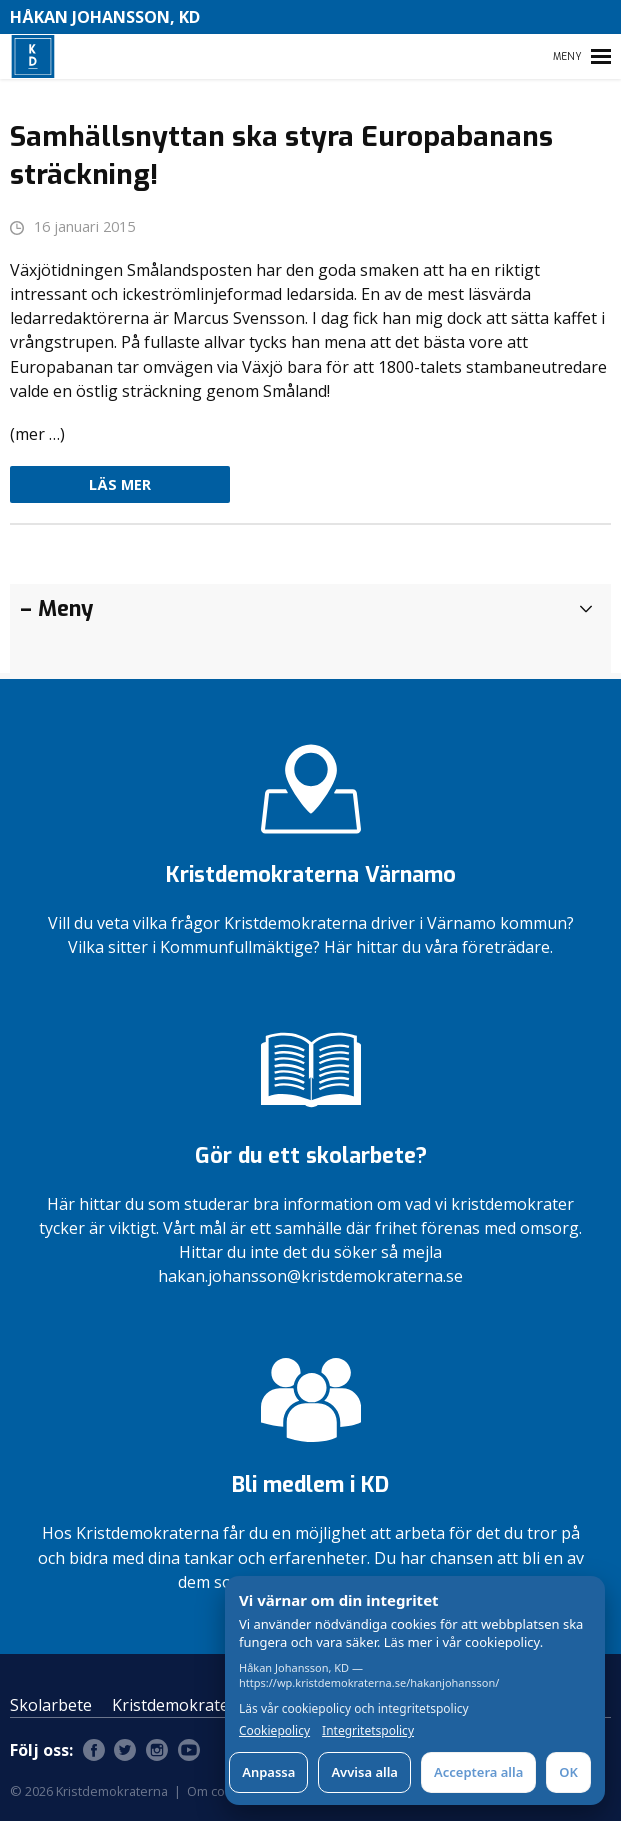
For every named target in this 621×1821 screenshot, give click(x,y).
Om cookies (222, 1791)
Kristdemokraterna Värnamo (220, 1705)
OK (568, 1772)
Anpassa (268, 1772)
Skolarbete (51, 1705)
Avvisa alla (364, 1772)
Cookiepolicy (274, 1731)
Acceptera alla (478, 1772)
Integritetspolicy (368, 1731)
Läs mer (120, 484)
